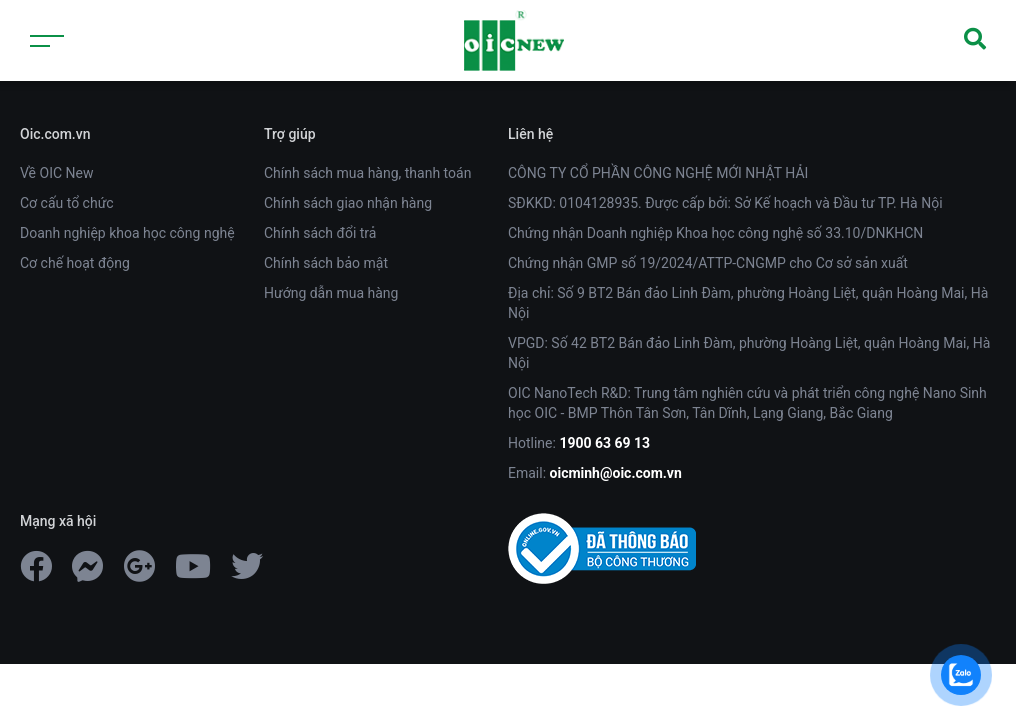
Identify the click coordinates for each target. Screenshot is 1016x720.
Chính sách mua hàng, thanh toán (367, 173)
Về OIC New (56, 173)
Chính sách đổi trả (320, 233)
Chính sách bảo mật (326, 263)
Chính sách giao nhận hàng (348, 203)
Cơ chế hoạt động (75, 263)
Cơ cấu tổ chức (67, 203)
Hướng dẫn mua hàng (331, 293)
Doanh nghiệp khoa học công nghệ (127, 233)
